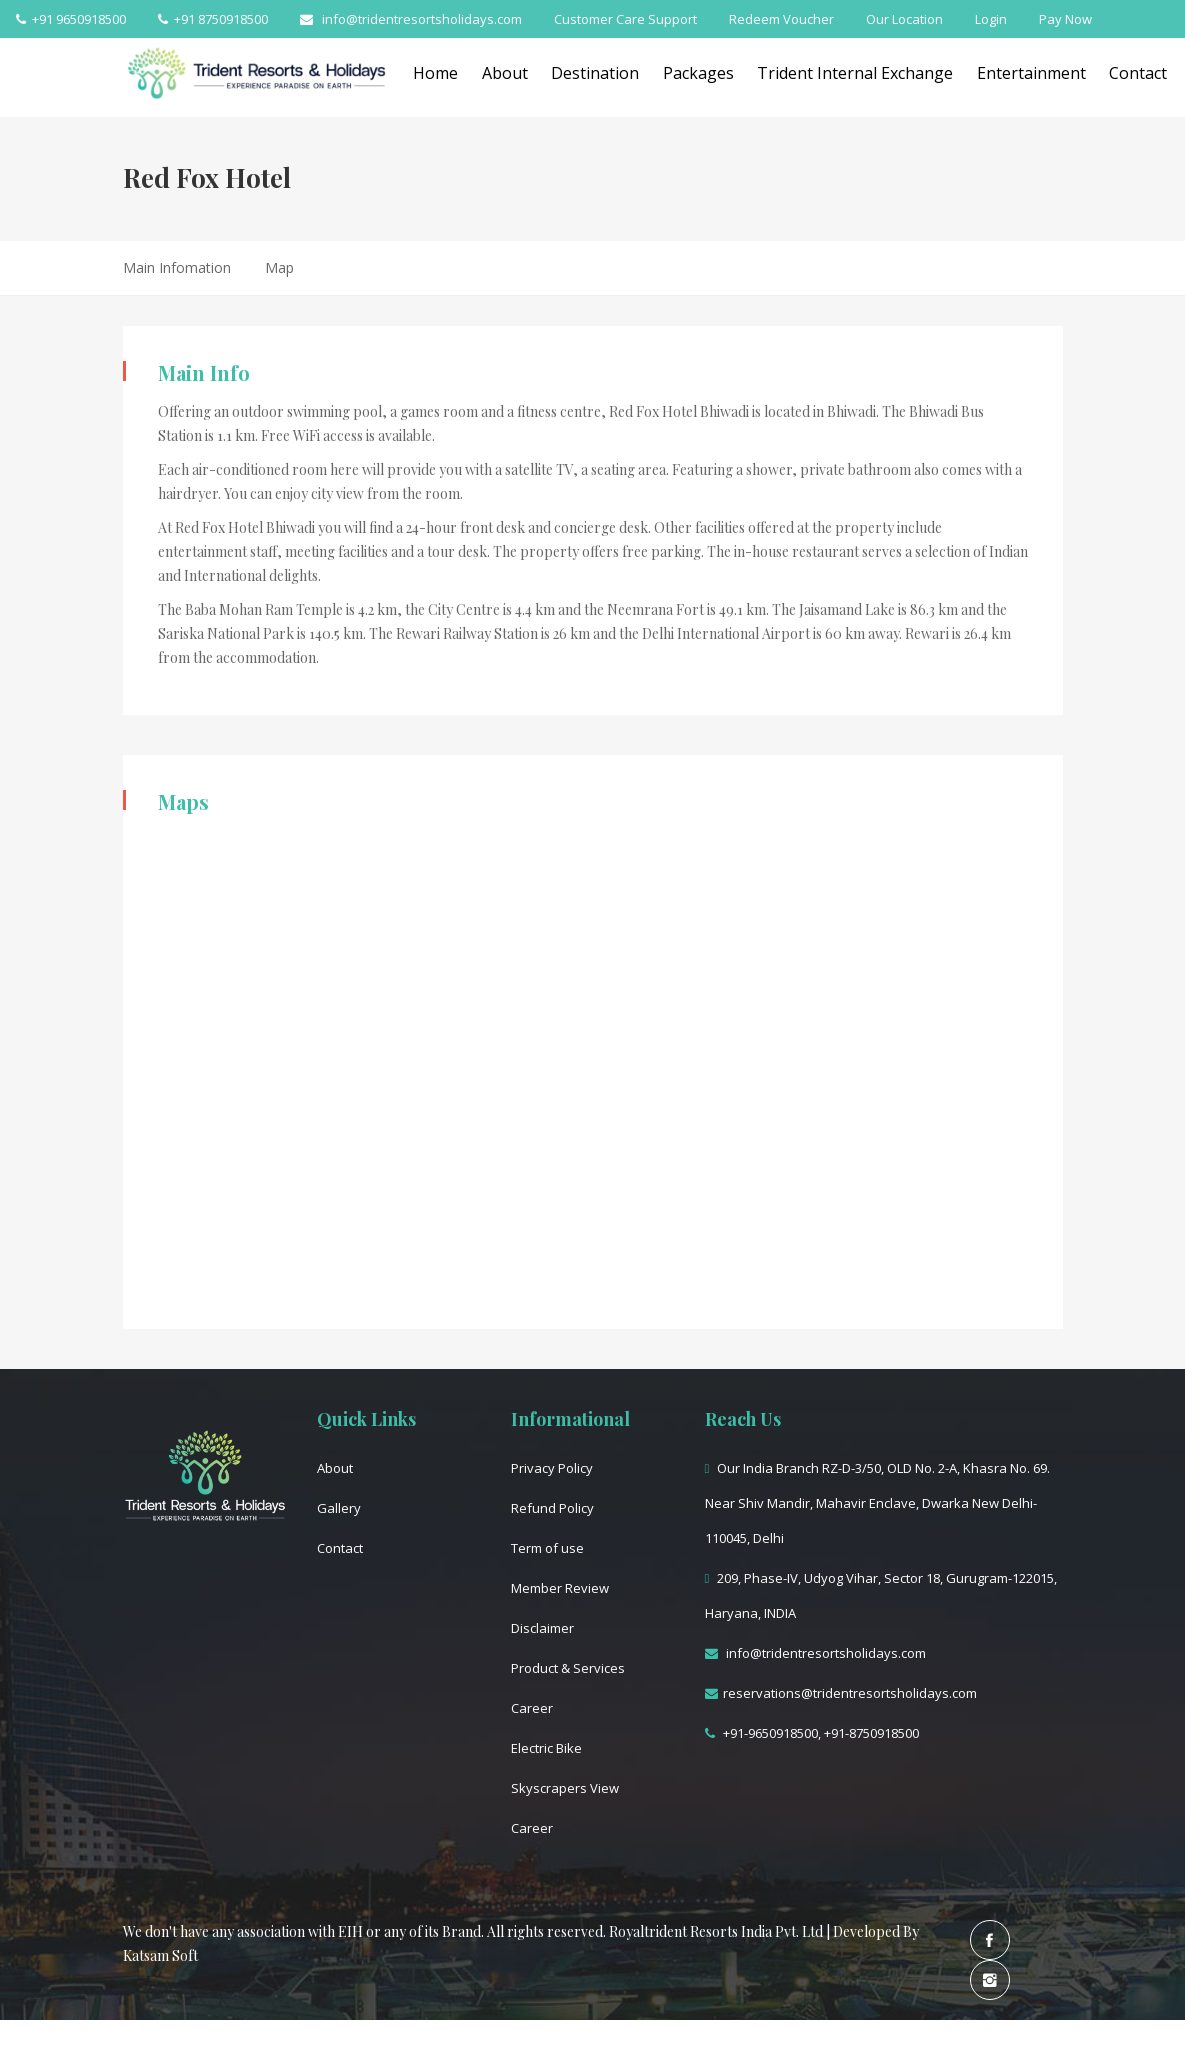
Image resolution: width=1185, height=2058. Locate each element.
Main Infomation (177, 267)
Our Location (904, 19)
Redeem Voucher (781, 19)
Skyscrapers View (565, 1788)
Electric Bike (546, 1748)
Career (532, 1708)
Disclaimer (542, 1628)
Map (279, 267)
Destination (615, 73)
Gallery (339, 1508)
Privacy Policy (552, 1468)
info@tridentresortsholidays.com (411, 19)
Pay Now (1065, 19)
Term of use (547, 1548)
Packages (724, 73)
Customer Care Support (625, 19)
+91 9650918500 (71, 19)
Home (442, 73)
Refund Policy (552, 1508)
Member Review (560, 1588)
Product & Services (568, 1668)
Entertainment (1070, 73)
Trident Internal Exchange (888, 73)
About (518, 73)
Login (991, 19)
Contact (340, 1548)
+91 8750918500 (213, 19)
